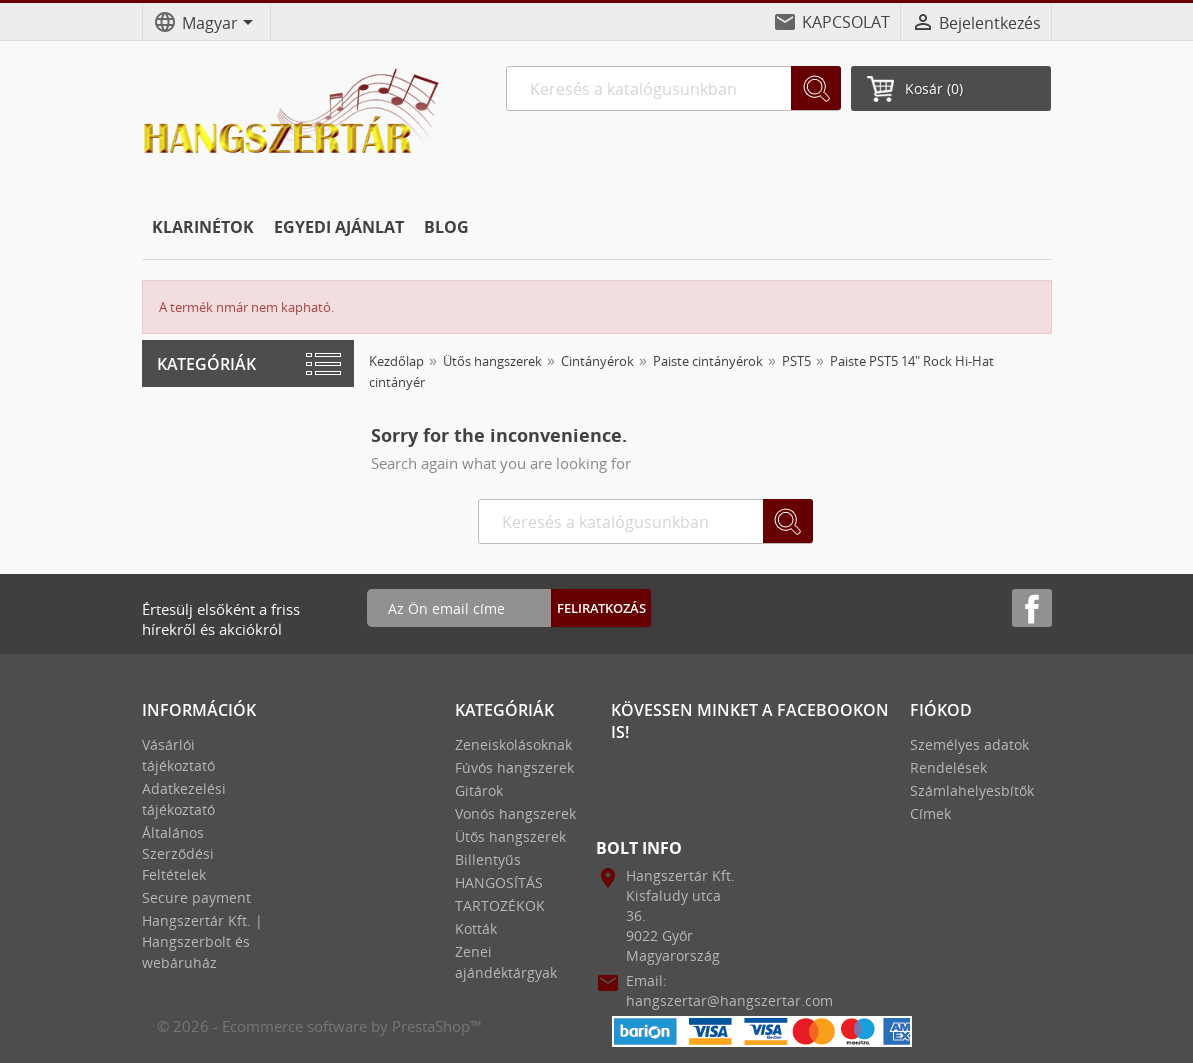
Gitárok (479, 790)
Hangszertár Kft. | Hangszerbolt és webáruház (202, 941)
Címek (930, 813)
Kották (476, 928)
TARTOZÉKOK (500, 905)
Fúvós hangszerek (514, 767)
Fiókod (941, 710)
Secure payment (196, 897)
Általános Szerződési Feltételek (178, 853)
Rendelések (948, 767)
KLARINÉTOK (203, 227)
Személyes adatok (969, 744)
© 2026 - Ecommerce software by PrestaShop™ (319, 1026)
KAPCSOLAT (846, 22)
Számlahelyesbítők (972, 790)
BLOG (446, 227)
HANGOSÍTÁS (499, 882)
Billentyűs (488, 859)
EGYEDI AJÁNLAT (339, 227)
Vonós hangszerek (515, 813)
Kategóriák (206, 364)
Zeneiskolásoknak (513, 744)
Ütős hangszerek (510, 836)
